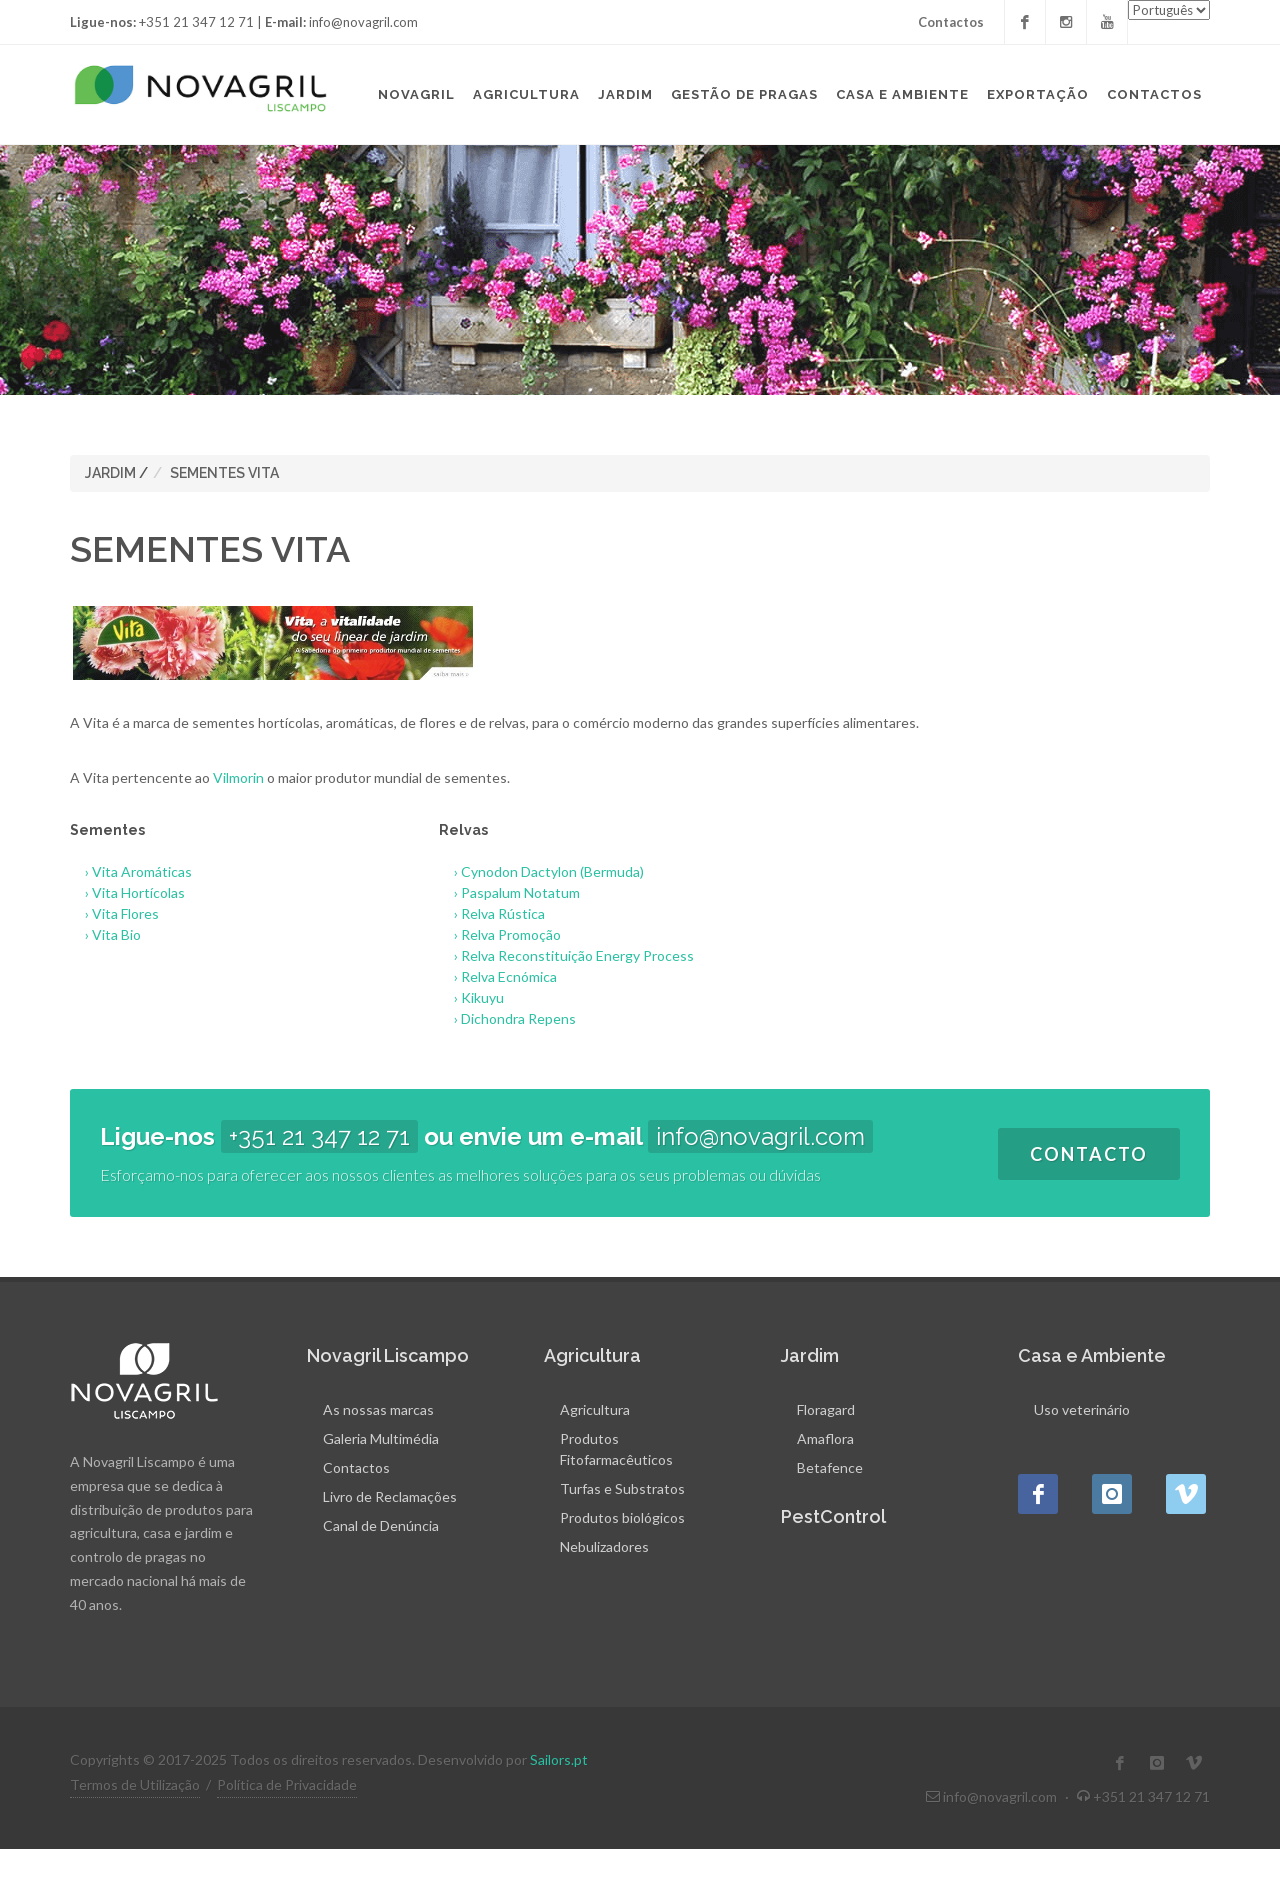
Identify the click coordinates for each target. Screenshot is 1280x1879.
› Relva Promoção (500, 934)
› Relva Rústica (492, 913)
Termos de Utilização (135, 1784)
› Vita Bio (105, 934)
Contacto (1089, 1154)
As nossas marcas (378, 1409)
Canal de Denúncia (381, 1525)
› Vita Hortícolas (127, 892)
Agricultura (595, 1409)
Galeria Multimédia (381, 1438)
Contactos (951, 22)
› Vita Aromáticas (131, 871)
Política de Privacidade (287, 1784)
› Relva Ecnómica (498, 976)
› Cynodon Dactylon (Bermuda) (541, 871)
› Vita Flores (114, 913)
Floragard (826, 1409)
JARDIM (110, 473)
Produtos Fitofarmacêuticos (616, 1449)
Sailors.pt (559, 1759)
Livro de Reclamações (390, 1496)
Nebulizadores (604, 1546)
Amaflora (825, 1438)
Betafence (830, 1467)
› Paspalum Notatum (509, 892)
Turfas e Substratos (622, 1488)
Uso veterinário (1082, 1409)
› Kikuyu (471, 997)
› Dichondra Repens (507, 1018)
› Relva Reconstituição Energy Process (566, 955)
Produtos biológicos (622, 1517)
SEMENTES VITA (224, 473)
